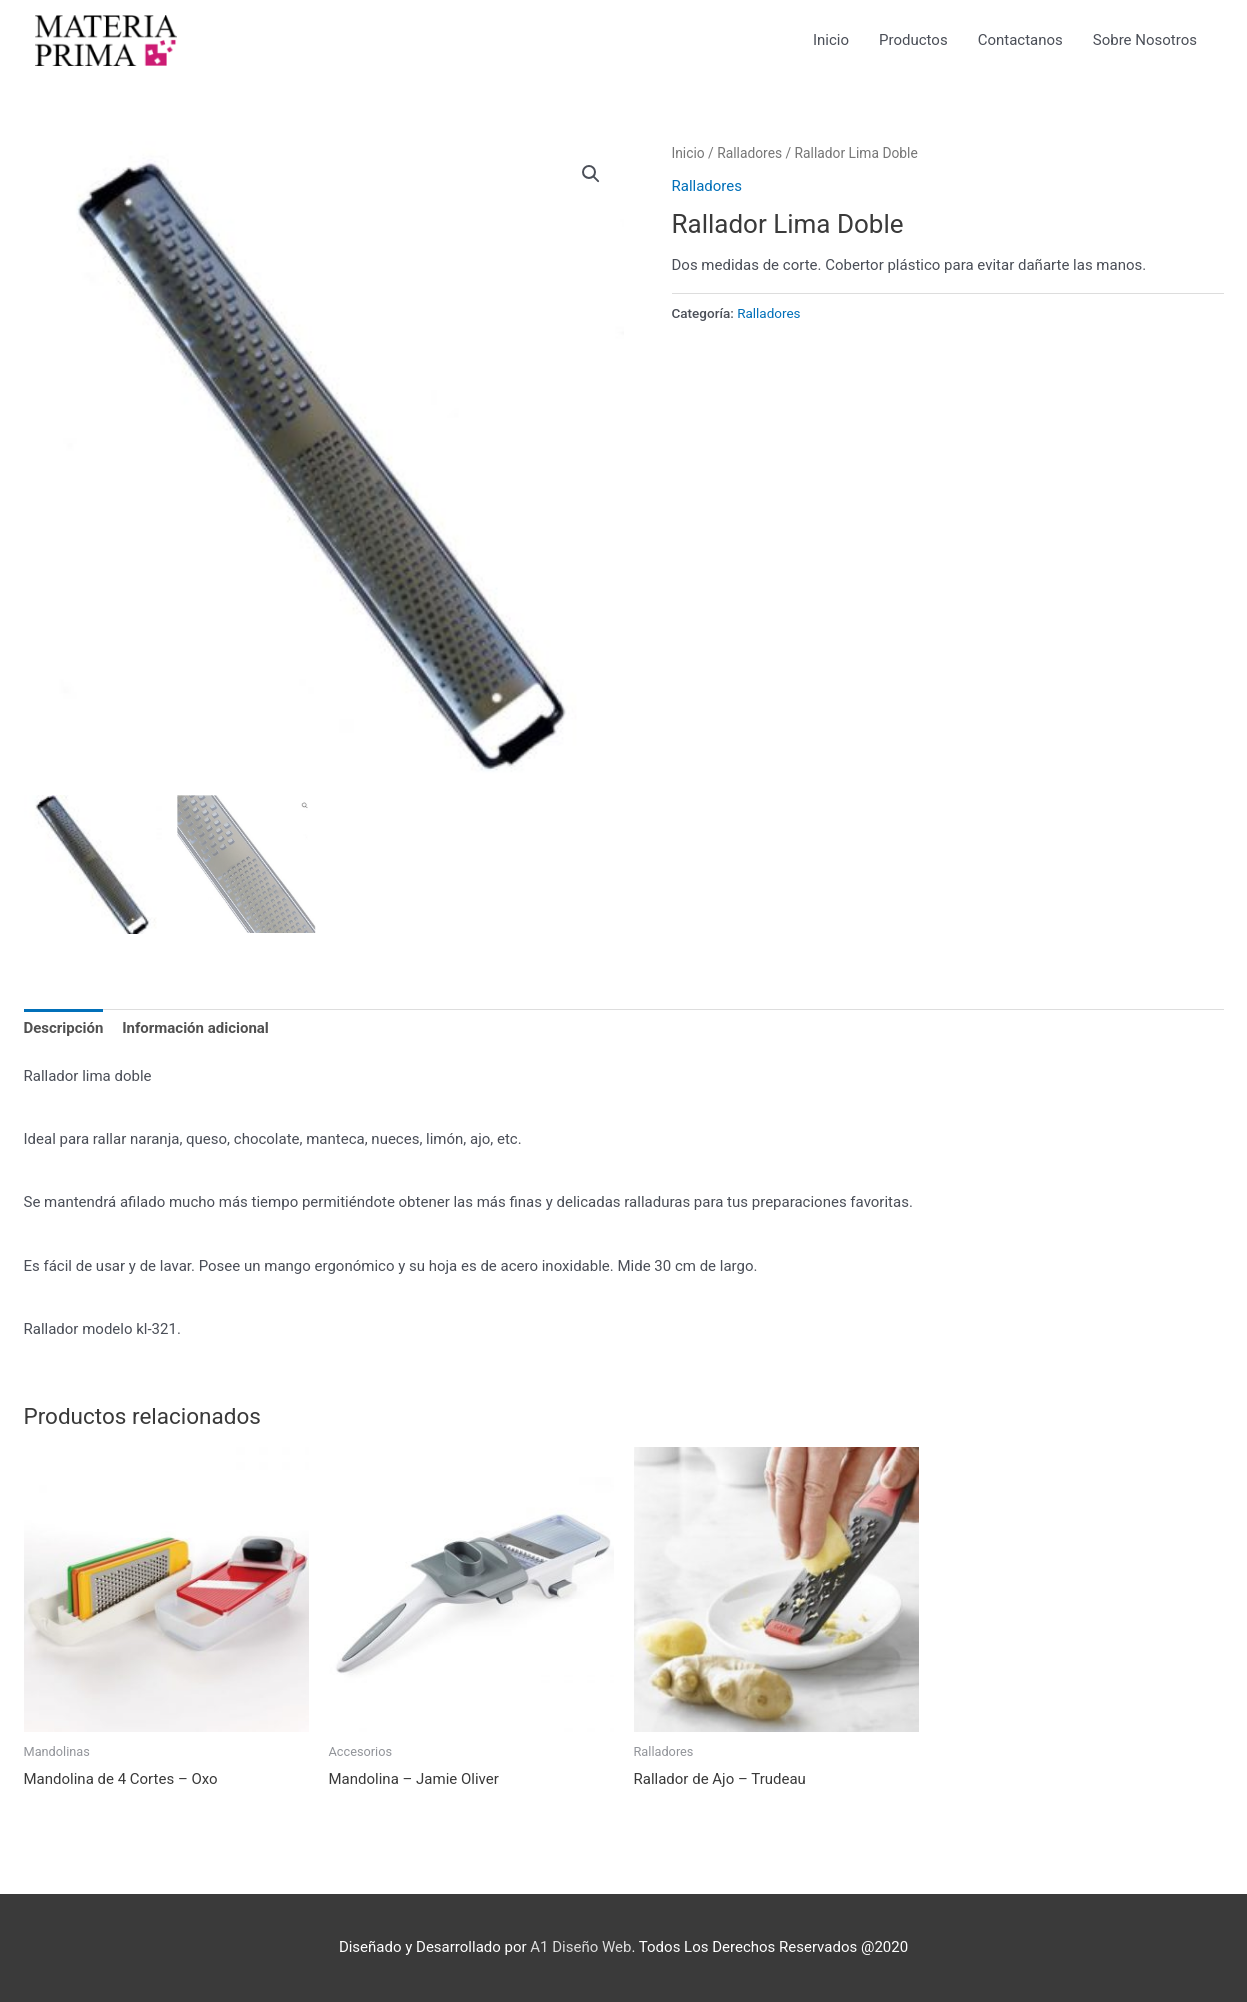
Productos (913, 40)
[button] (591, 174)
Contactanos (1020, 40)
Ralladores (749, 153)
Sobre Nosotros (1145, 40)
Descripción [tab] (64, 1028)
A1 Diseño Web (580, 1947)
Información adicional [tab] (195, 1028)
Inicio (831, 40)
